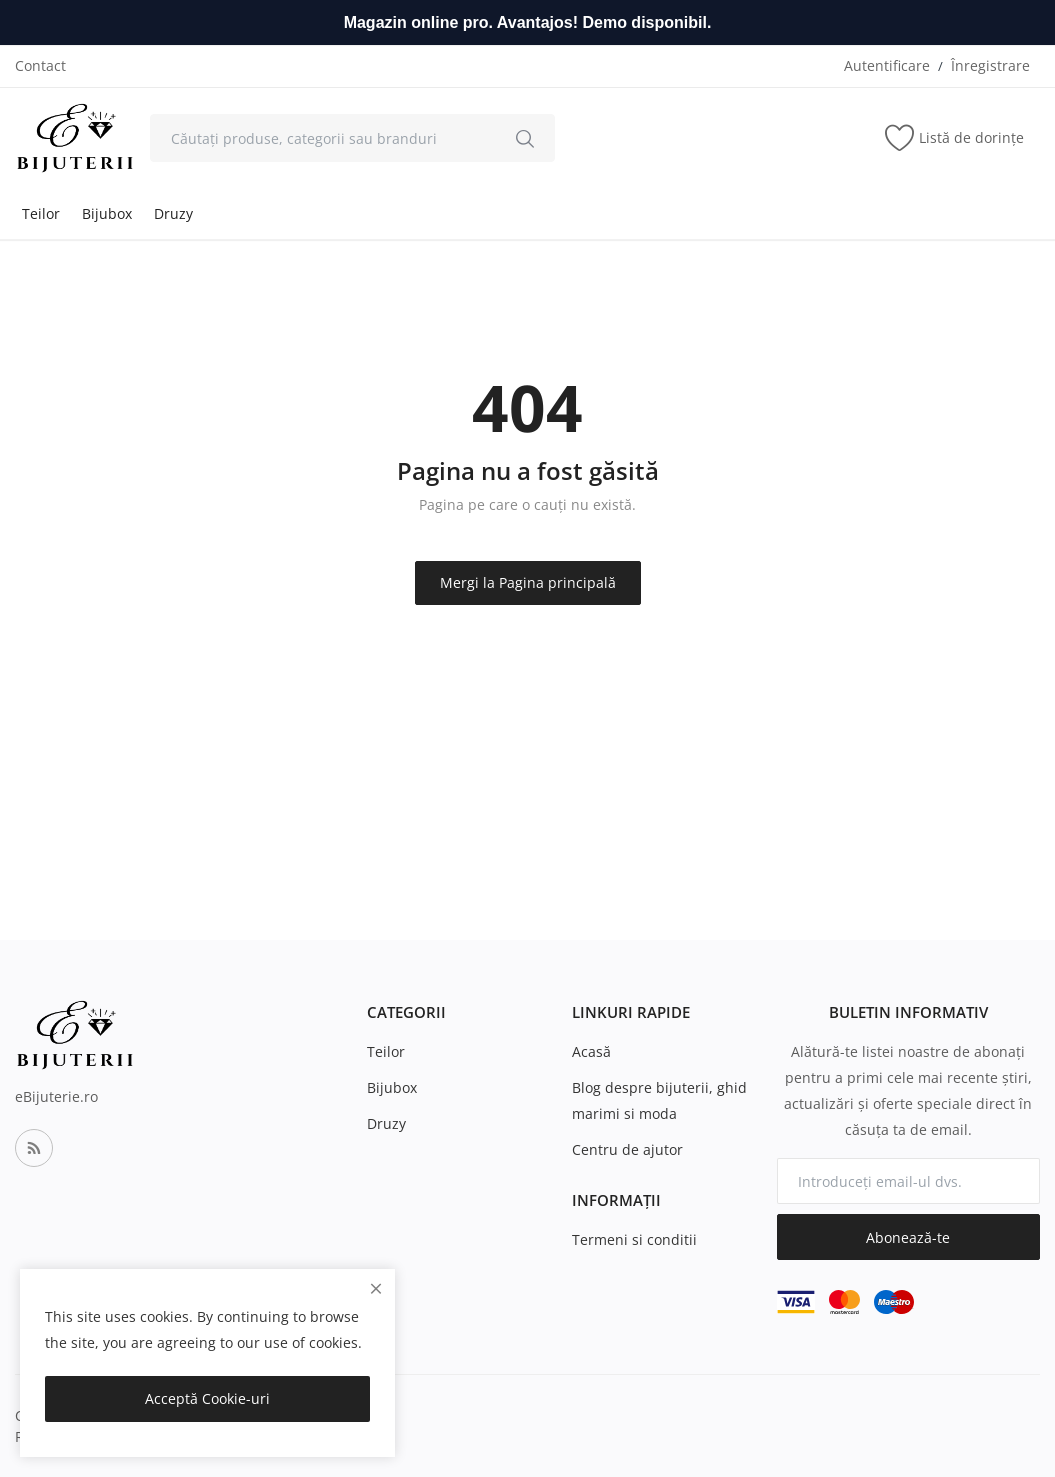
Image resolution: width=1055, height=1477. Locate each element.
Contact (40, 65)
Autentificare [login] (887, 65)
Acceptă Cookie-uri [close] (207, 1398)
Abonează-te (908, 1237)
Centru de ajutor (627, 1149)
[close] (376, 1288)
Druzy (173, 213)
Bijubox (107, 213)
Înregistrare (990, 65)
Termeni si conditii (634, 1239)
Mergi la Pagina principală (528, 582)
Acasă (591, 1051)
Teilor (41, 213)
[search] (525, 138)
